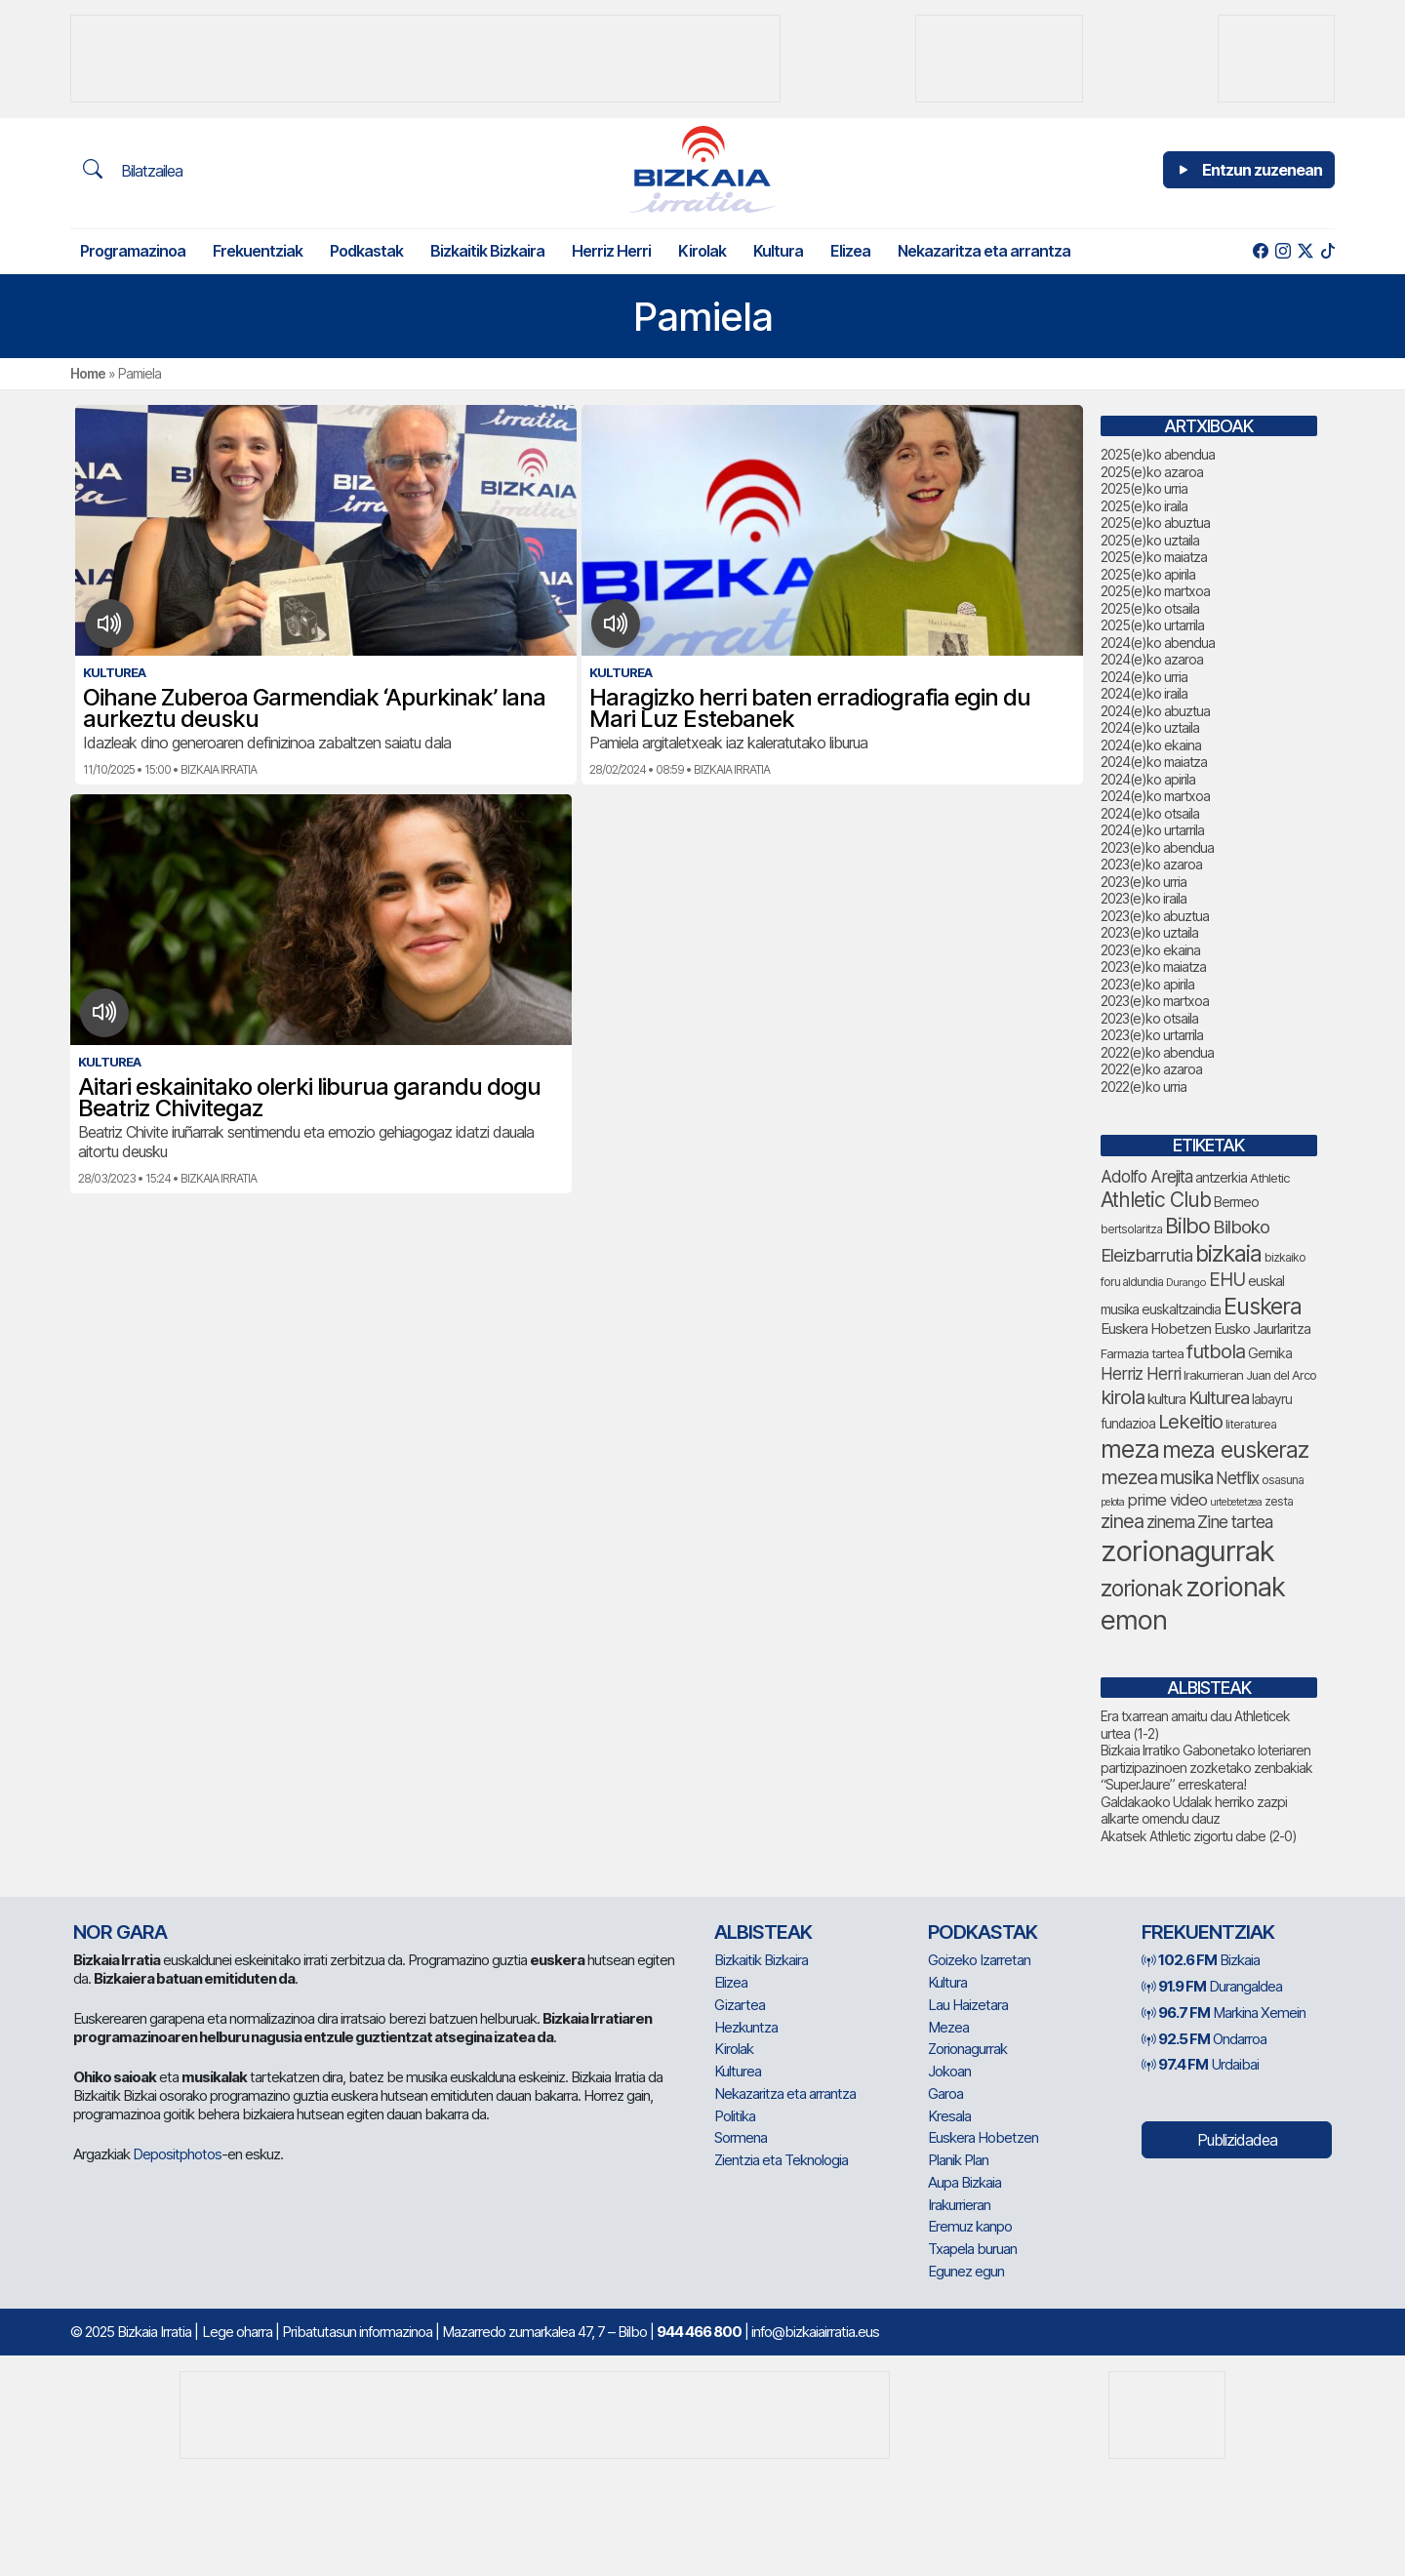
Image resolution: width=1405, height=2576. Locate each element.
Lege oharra (237, 2331)
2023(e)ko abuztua (1155, 915)
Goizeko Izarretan (979, 1960)
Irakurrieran (959, 2204)
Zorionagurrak (967, 2048)
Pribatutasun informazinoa (357, 2331)
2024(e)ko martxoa (1155, 795)
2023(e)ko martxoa (1155, 1000)
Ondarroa (1204, 2039)
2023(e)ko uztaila (1149, 932)
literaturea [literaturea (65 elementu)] (1250, 1424)
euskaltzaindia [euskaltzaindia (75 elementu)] (1181, 1309)
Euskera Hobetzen (983, 2137)
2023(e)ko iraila (1143, 898)
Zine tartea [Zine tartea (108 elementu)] (1234, 1521)
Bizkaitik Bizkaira (487, 251)
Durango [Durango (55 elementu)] (1186, 1282)
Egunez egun (966, 2271)
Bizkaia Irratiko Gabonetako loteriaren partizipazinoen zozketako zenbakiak (1206, 1759)
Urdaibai (1200, 2064)
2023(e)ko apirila (1147, 984)
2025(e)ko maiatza (1154, 556)
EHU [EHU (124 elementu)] (1227, 1279)
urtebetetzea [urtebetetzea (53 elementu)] (1236, 1502)
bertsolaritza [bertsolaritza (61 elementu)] (1131, 1229)
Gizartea (739, 2004)
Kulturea (737, 2071)
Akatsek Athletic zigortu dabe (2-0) (1199, 1836)
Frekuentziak (257, 251)
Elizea (850, 251)
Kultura (778, 251)
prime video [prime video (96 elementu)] (1167, 1499)
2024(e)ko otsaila (1150, 813)
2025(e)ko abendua (1158, 454)
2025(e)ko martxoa (1155, 591)
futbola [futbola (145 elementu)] (1215, 1351)
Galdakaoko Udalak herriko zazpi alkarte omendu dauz (1194, 1810)
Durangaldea (1212, 1986)
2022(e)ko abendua (1157, 1052)
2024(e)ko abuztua (1155, 711)
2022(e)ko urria (1143, 1086)
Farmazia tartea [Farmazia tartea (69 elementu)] (1142, 1353)
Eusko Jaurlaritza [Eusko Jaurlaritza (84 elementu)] (1262, 1328)
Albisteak (763, 1932)
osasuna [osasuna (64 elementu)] (1283, 1479)
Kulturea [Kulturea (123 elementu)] (1218, 1398)
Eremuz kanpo (970, 2226)
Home (87, 373)
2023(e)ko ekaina (1150, 950)
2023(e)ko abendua (1157, 847)
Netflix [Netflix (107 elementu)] (1237, 1478)
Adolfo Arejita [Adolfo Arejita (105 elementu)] (1146, 1176)
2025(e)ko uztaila (1150, 540)
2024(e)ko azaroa (1152, 659)
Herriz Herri (611, 251)
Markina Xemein (1223, 2012)
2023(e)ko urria (1143, 881)
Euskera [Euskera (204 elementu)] (1263, 1306)
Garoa (945, 2093)
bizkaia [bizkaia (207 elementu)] (1228, 1253)
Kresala (949, 2116)
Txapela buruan (972, 2248)
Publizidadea (1237, 2140)
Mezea (948, 2027)
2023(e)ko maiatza (1153, 966)
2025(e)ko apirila (1148, 574)
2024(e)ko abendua (1158, 642)
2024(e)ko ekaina (1151, 745)
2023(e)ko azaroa (1151, 864)
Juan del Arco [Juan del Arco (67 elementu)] (1281, 1375)
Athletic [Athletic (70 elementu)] (1270, 1178)
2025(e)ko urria (1144, 488)
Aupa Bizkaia (964, 2182)
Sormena (740, 2137)
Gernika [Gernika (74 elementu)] (1270, 1353)
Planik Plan (958, 2160)
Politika (734, 2116)
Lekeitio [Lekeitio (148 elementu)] (1190, 1421)
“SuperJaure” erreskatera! (1173, 1784)
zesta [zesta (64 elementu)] (1278, 1501)
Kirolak (702, 251)
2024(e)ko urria (1144, 676)
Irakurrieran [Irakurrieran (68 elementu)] (1213, 1375)
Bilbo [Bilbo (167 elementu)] (1187, 1225)
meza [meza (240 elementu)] (1130, 1449)
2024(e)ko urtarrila (1152, 830)
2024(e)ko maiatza (1154, 761)
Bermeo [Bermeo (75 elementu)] (1236, 1201)
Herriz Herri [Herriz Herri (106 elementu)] (1141, 1373)
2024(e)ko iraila (1144, 693)
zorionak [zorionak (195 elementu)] (1142, 1588)
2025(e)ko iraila (1144, 506)
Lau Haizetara (968, 2004)
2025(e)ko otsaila (1150, 608)
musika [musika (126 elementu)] (1186, 1478)
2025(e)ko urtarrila (1152, 625)
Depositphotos (177, 2154)
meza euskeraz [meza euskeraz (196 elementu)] (1235, 1450)
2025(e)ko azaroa (1152, 471)
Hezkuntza (746, 2027)
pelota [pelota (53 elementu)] (1112, 1502)
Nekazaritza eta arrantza (984, 251)
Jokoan (949, 2071)
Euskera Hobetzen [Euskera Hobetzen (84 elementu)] (1156, 1328)
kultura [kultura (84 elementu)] (1166, 1398)
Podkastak (366, 251)
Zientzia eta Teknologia (781, 2160)
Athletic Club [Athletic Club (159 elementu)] (1156, 1199)
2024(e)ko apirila (1148, 779)
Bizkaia (1201, 1960)
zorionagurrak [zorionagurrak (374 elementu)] (1187, 1551)
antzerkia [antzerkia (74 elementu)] (1221, 1177)
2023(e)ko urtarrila (1152, 1034)
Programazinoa (132, 251)
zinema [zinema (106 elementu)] (1170, 1521)
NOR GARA (120, 1932)
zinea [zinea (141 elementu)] (1122, 1521)
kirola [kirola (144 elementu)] (1122, 1397)
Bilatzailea (132, 169)
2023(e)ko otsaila (1149, 1018)
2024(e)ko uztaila (1150, 727)
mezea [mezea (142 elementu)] (1129, 1477)
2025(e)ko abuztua (1155, 522)
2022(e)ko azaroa (1151, 1069)
